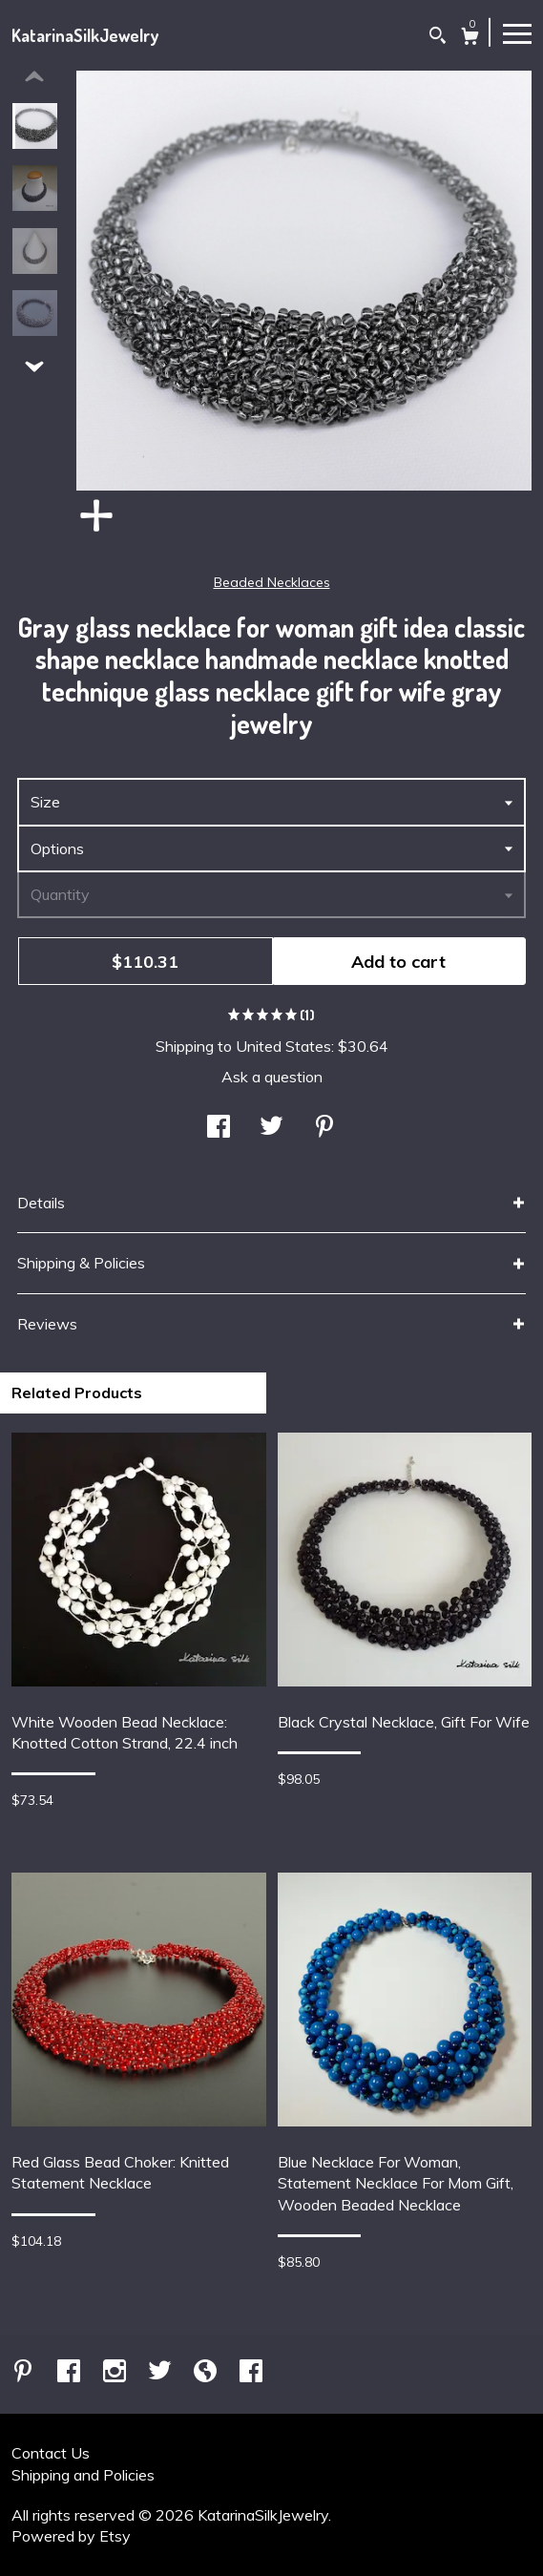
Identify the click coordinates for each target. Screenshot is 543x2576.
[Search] (437, 38)
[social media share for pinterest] (324, 1128)
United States (283, 1046)
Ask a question (272, 1076)
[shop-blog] (207, 2371)
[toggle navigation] (517, 32)
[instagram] (116, 2371)
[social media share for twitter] (271, 1128)
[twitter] (162, 2371)
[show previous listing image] (34, 77)
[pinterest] (24, 2371)
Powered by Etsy (71, 2535)
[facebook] (70, 2371)
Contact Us (50, 2452)
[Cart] (470, 39)
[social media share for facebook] (218, 1128)
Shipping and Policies (83, 2474)
